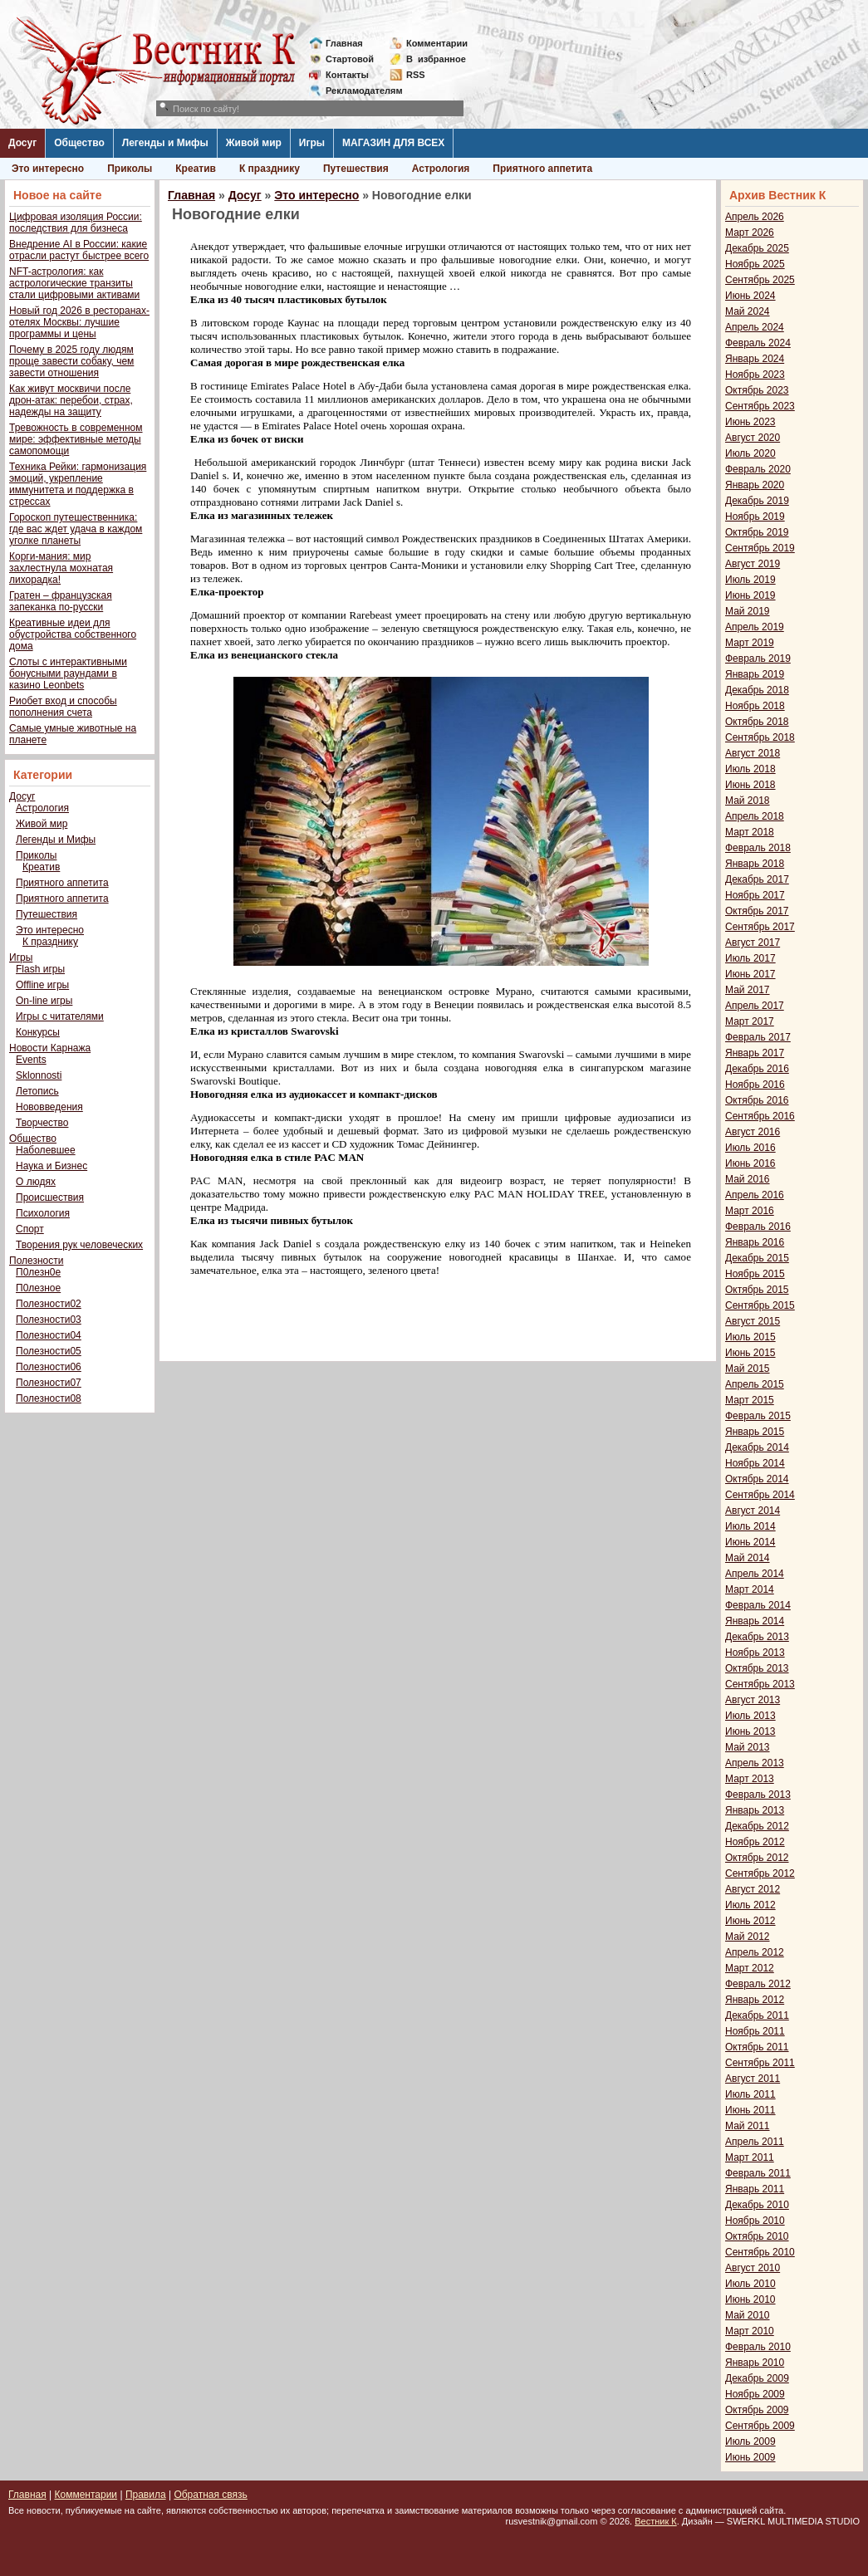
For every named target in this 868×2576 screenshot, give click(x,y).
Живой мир (254, 143)
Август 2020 (752, 437)
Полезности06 (48, 1367)
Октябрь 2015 (757, 1289)
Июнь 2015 (750, 1353)
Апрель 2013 (754, 1763)
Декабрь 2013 (757, 1637)
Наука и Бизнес (51, 1166)
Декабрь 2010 (757, 2205)
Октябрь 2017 (757, 911)
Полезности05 (48, 1351)
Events (31, 1059)
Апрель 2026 (754, 217)
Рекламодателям (358, 90)
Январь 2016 (754, 1242)
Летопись (37, 1091)
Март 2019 (749, 643)
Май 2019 (747, 611)
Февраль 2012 (758, 1984)
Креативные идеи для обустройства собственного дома (72, 634)
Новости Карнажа (50, 1048)
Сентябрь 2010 (760, 2252)
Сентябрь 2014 (760, 1495)
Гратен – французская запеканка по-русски (60, 601)
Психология (43, 1213)
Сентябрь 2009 (760, 2426)
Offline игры (42, 985)
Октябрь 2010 (757, 2236)
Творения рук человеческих (79, 1245)
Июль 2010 (750, 2284)
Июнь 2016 (750, 1163)
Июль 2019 (750, 579)
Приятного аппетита (542, 168)
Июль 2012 (750, 1905)
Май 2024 (747, 311)
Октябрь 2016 (757, 1100)
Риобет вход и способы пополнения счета (63, 706)
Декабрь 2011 (757, 2015)
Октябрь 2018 (757, 721)
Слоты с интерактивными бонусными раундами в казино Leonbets (68, 673)
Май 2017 (747, 990)
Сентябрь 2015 (760, 1305)
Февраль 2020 (758, 469)
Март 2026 (749, 232)
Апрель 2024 (754, 327)
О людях (36, 1182)
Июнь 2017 (750, 974)
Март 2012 (749, 1968)
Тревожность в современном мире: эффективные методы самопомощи (76, 439)
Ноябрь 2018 (755, 706)
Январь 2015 (754, 1431)
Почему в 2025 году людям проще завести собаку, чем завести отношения (71, 361)
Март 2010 (749, 2331)
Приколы (129, 168)
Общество (79, 143)
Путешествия (356, 168)
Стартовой (350, 59)
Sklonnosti (38, 1075)
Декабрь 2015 (757, 1258)
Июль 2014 (750, 1526)
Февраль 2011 (758, 2173)
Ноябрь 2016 (755, 1084)
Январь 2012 (754, 1999)
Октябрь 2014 (757, 1479)
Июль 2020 (750, 453)
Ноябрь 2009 (755, 2394)
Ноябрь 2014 (755, 1463)
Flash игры (40, 969)
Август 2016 (752, 1132)
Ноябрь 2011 (755, 2031)
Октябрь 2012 (757, 1857)
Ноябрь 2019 (755, 516)
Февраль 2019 (758, 658)
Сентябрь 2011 (760, 2063)
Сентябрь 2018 (760, 737)
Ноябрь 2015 (755, 1274)
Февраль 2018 (758, 848)
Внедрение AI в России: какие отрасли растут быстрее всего (79, 250)
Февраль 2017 (758, 1037)
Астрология (441, 168)
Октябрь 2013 (757, 1668)
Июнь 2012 (750, 1921)
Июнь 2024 (750, 295)
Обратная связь (210, 2494)
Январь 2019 (754, 674)
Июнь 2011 (750, 2110)
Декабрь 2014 (757, 1447)
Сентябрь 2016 (760, 1116)
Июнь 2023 (750, 422)
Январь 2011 (754, 2189)
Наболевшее (46, 1150)
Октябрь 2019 (757, 532)
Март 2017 (749, 1021)
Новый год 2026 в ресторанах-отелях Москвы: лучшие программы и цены (79, 322)
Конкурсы (38, 1032)
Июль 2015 (750, 1337)
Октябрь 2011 (757, 2047)
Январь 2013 (754, 1810)
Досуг (22, 143)
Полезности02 (48, 1304)
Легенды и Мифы (165, 143)
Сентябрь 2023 (760, 406)
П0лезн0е (38, 1272)
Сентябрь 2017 (760, 927)
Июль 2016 (750, 1147)
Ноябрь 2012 (755, 1842)
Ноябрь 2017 (755, 895)
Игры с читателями (60, 1016)
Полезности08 (48, 1398)
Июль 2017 (750, 958)
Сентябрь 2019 (760, 548)
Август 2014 (752, 1510)
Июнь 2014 (750, 1542)
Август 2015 (752, 1321)
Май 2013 (747, 1747)
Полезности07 (48, 1382)
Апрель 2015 (754, 1384)
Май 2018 (747, 800)
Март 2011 (749, 2157)
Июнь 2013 (750, 1731)
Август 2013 (752, 1700)
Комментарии (437, 43)
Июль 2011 (750, 2094)
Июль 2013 (750, 1715)
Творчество (42, 1123)
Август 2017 (752, 942)
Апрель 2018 (754, 816)
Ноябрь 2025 (755, 264)
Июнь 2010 (750, 2299)
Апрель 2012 (754, 1952)
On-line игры (44, 1000)
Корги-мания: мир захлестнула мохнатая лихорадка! (61, 568)
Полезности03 (48, 1319)
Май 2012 (747, 1936)
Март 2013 (749, 1779)
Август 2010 (752, 2268)
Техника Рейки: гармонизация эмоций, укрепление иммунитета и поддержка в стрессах (77, 484)
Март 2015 (749, 1400)
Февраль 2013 (758, 1794)
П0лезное (38, 1288)
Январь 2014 (754, 1621)
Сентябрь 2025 (760, 280)
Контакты (347, 75)
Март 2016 (749, 1211)
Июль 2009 (750, 2441)
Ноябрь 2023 (755, 374)
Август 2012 (752, 1889)
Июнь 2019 (750, 595)
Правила (145, 2494)
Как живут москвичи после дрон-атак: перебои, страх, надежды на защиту (71, 400)
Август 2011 (752, 2078)
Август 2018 (752, 753)
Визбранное (436, 59)
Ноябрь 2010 (755, 2220)
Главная (344, 43)
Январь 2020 (754, 485)
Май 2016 (747, 1179)
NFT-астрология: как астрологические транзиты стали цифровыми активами (74, 283)
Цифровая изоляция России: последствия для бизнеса (75, 222)
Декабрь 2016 (757, 1069)
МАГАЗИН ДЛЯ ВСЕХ (393, 143)
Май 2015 (747, 1368)
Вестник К (656, 2521)
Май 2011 (747, 2126)
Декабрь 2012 (757, 1826)
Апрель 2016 (754, 1195)
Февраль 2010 (758, 2347)
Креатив (195, 168)
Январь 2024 (754, 359)
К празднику (269, 168)
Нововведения (49, 1107)
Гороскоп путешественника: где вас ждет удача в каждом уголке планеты (75, 529)
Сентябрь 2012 (760, 1873)
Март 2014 (749, 1589)
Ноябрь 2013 (755, 1652)
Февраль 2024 (758, 343)
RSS (415, 75)
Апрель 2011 (754, 2141)
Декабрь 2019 (757, 501)
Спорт (30, 1229)
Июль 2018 (750, 769)
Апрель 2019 (754, 627)
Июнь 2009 (750, 2457)
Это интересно (48, 168)
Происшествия (50, 1197)
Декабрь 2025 (757, 248)
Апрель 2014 (754, 1573)
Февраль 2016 (758, 1226)
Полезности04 (48, 1335)
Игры (312, 143)
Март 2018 (749, 832)
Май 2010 (747, 2315)
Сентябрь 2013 (760, 1684)
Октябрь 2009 (757, 2410)
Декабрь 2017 (757, 879)
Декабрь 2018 (757, 690)
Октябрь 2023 (757, 390)
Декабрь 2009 (757, 2378)
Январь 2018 (754, 863)
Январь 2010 (754, 2362)
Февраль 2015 (758, 1416)
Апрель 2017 (754, 1005)
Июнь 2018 (750, 785)
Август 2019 (752, 564)
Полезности (36, 1260)
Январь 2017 (754, 1053)
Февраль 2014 (758, 1605)
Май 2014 (747, 1558)
